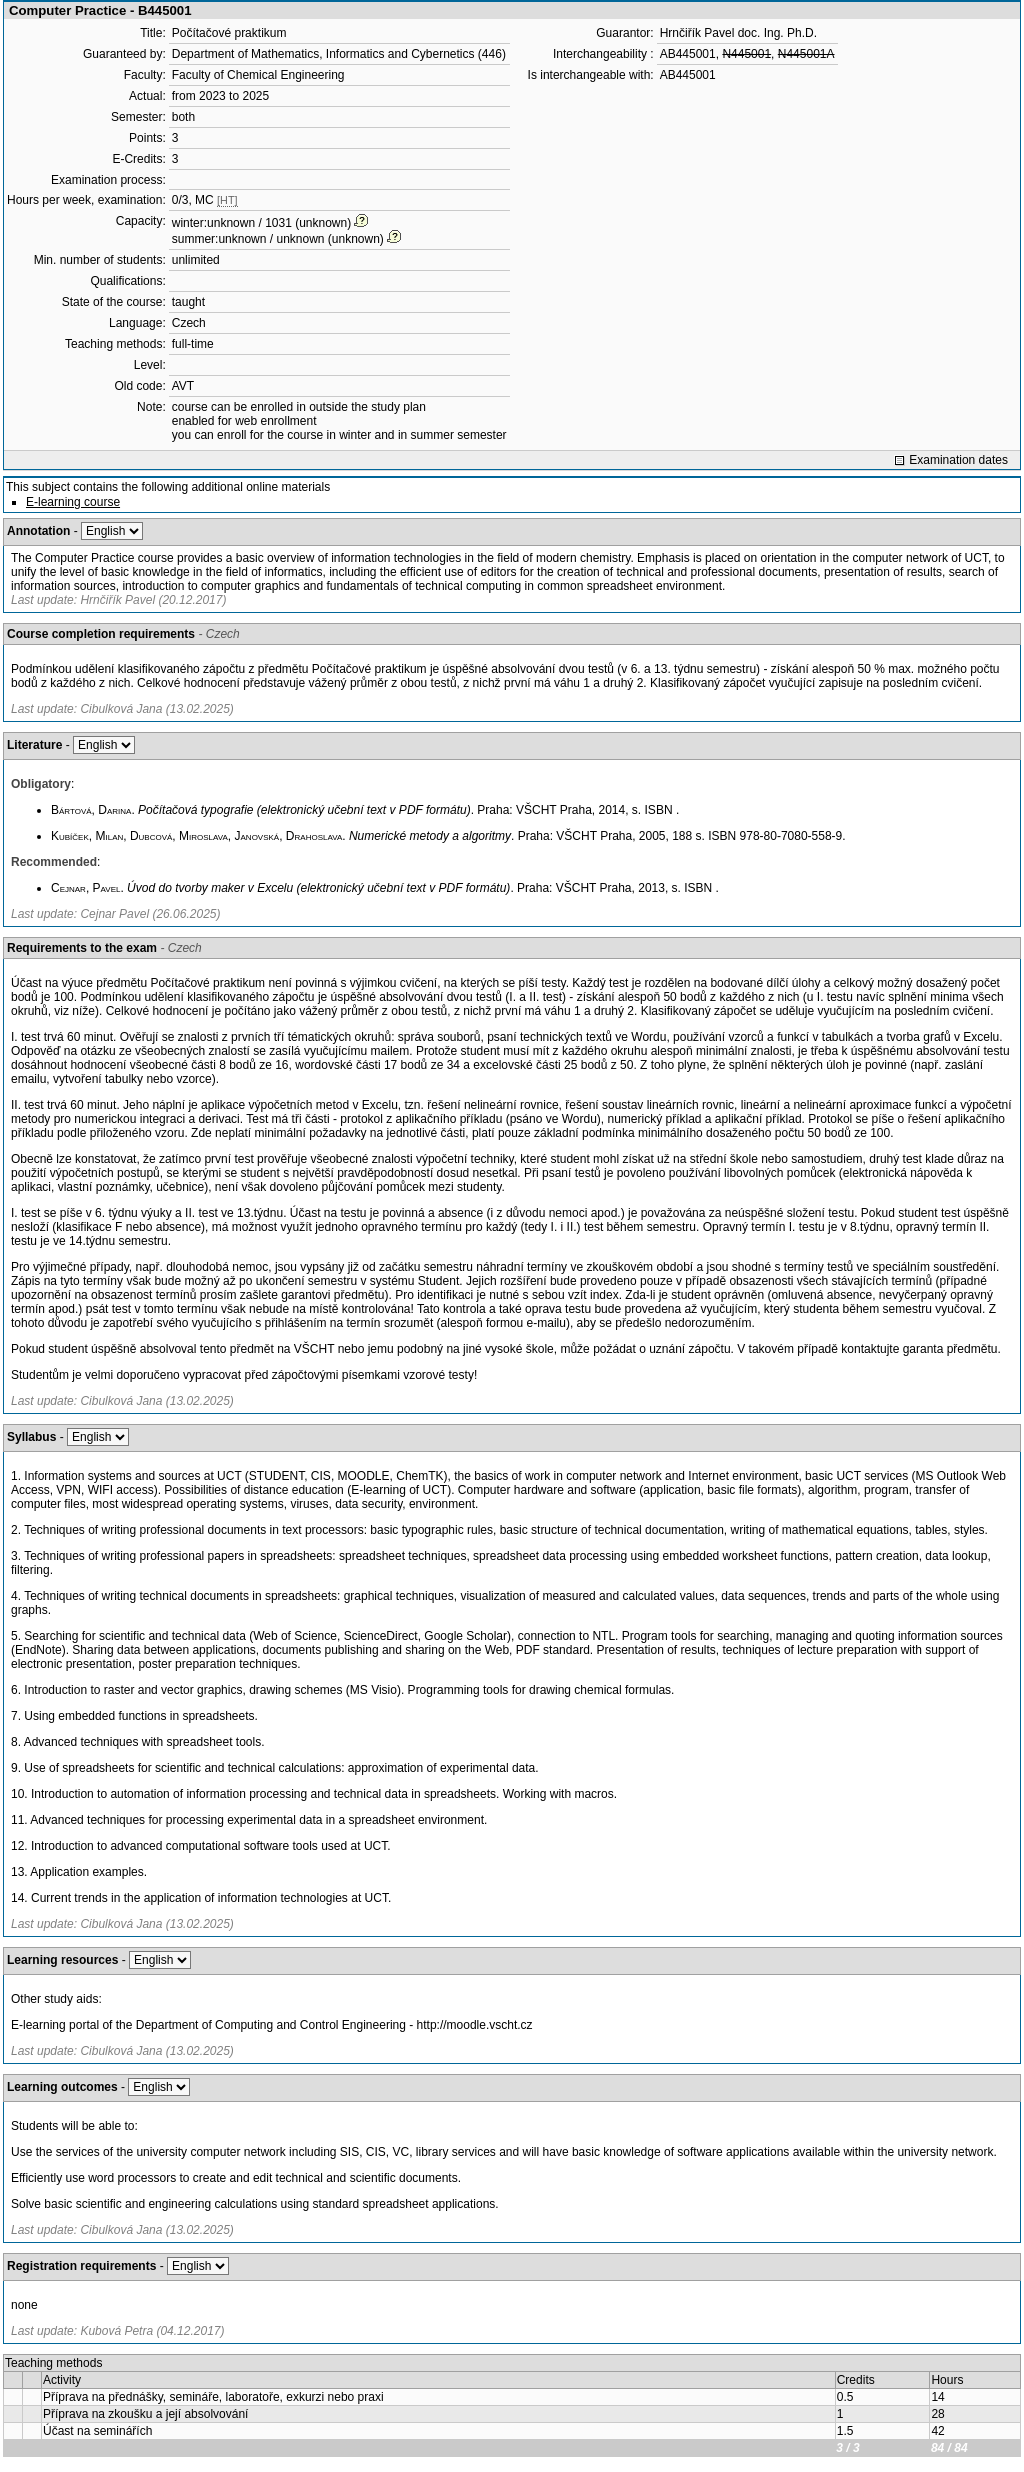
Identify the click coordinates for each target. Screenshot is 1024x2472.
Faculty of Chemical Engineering (258, 75)
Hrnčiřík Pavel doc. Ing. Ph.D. (738, 33)
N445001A (806, 54)
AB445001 (688, 54)
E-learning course (73, 502)
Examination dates (958, 460)
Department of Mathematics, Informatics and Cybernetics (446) (339, 54)
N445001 (746, 54)
